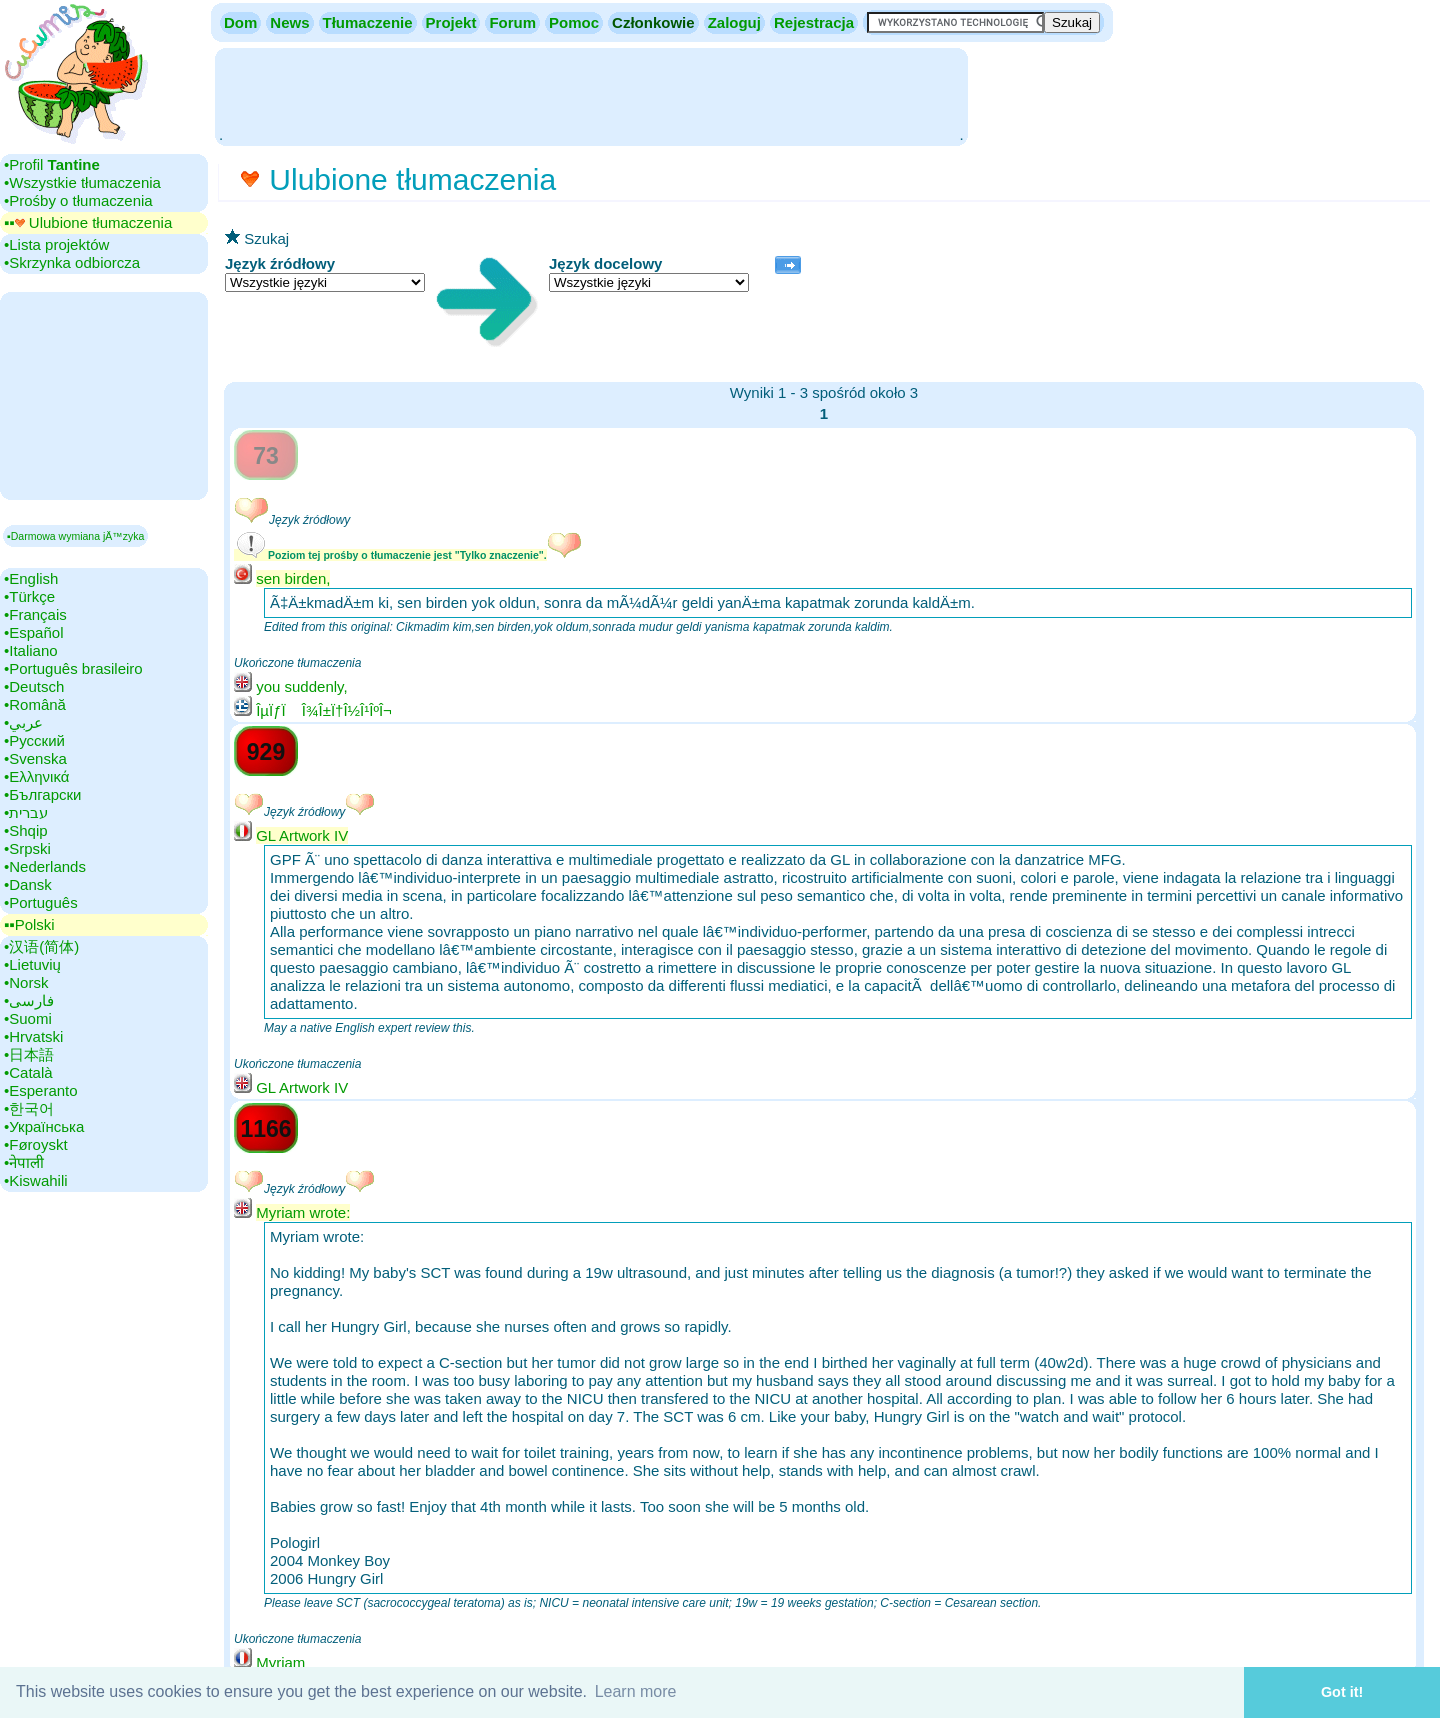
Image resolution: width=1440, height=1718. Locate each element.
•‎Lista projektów (56, 244)
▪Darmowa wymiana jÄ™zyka (75, 536)
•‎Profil (52, 164)
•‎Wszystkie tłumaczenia (82, 182)
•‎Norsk (26, 982)
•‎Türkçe (29, 596)
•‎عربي (23, 722)
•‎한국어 (29, 1108)
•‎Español (33, 632)
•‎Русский (34, 740)
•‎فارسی (29, 1000)
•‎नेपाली (24, 1162)
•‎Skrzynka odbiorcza (72, 262)
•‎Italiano (31, 650)
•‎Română (35, 704)
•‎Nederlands (45, 866)
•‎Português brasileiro (73, 668)
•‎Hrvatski (33, 1036)
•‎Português (41, 902)
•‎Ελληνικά (36, 776)
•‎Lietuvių (32, 964)
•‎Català (28, 1072)
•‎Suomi (28, 1018)
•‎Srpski (27, 848)
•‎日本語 (29, 1054)
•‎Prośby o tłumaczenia (78, 200)
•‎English (31, 578)
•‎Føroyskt (36, 1144)
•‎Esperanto (41, 1090)
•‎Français (35, 614)
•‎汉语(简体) (41, 946)
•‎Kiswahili (36, 1180)
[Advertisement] (591, 95)
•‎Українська (44, 1126)
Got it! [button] (1342, 1692)
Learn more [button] (636, 1691)
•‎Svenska (35, 758)
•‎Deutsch (34, 686)
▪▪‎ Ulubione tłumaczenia (88, 222)
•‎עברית (26, 812)
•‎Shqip (26, 830)
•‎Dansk (28, 884)
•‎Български (43, 794)
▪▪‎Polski (29, 924)
